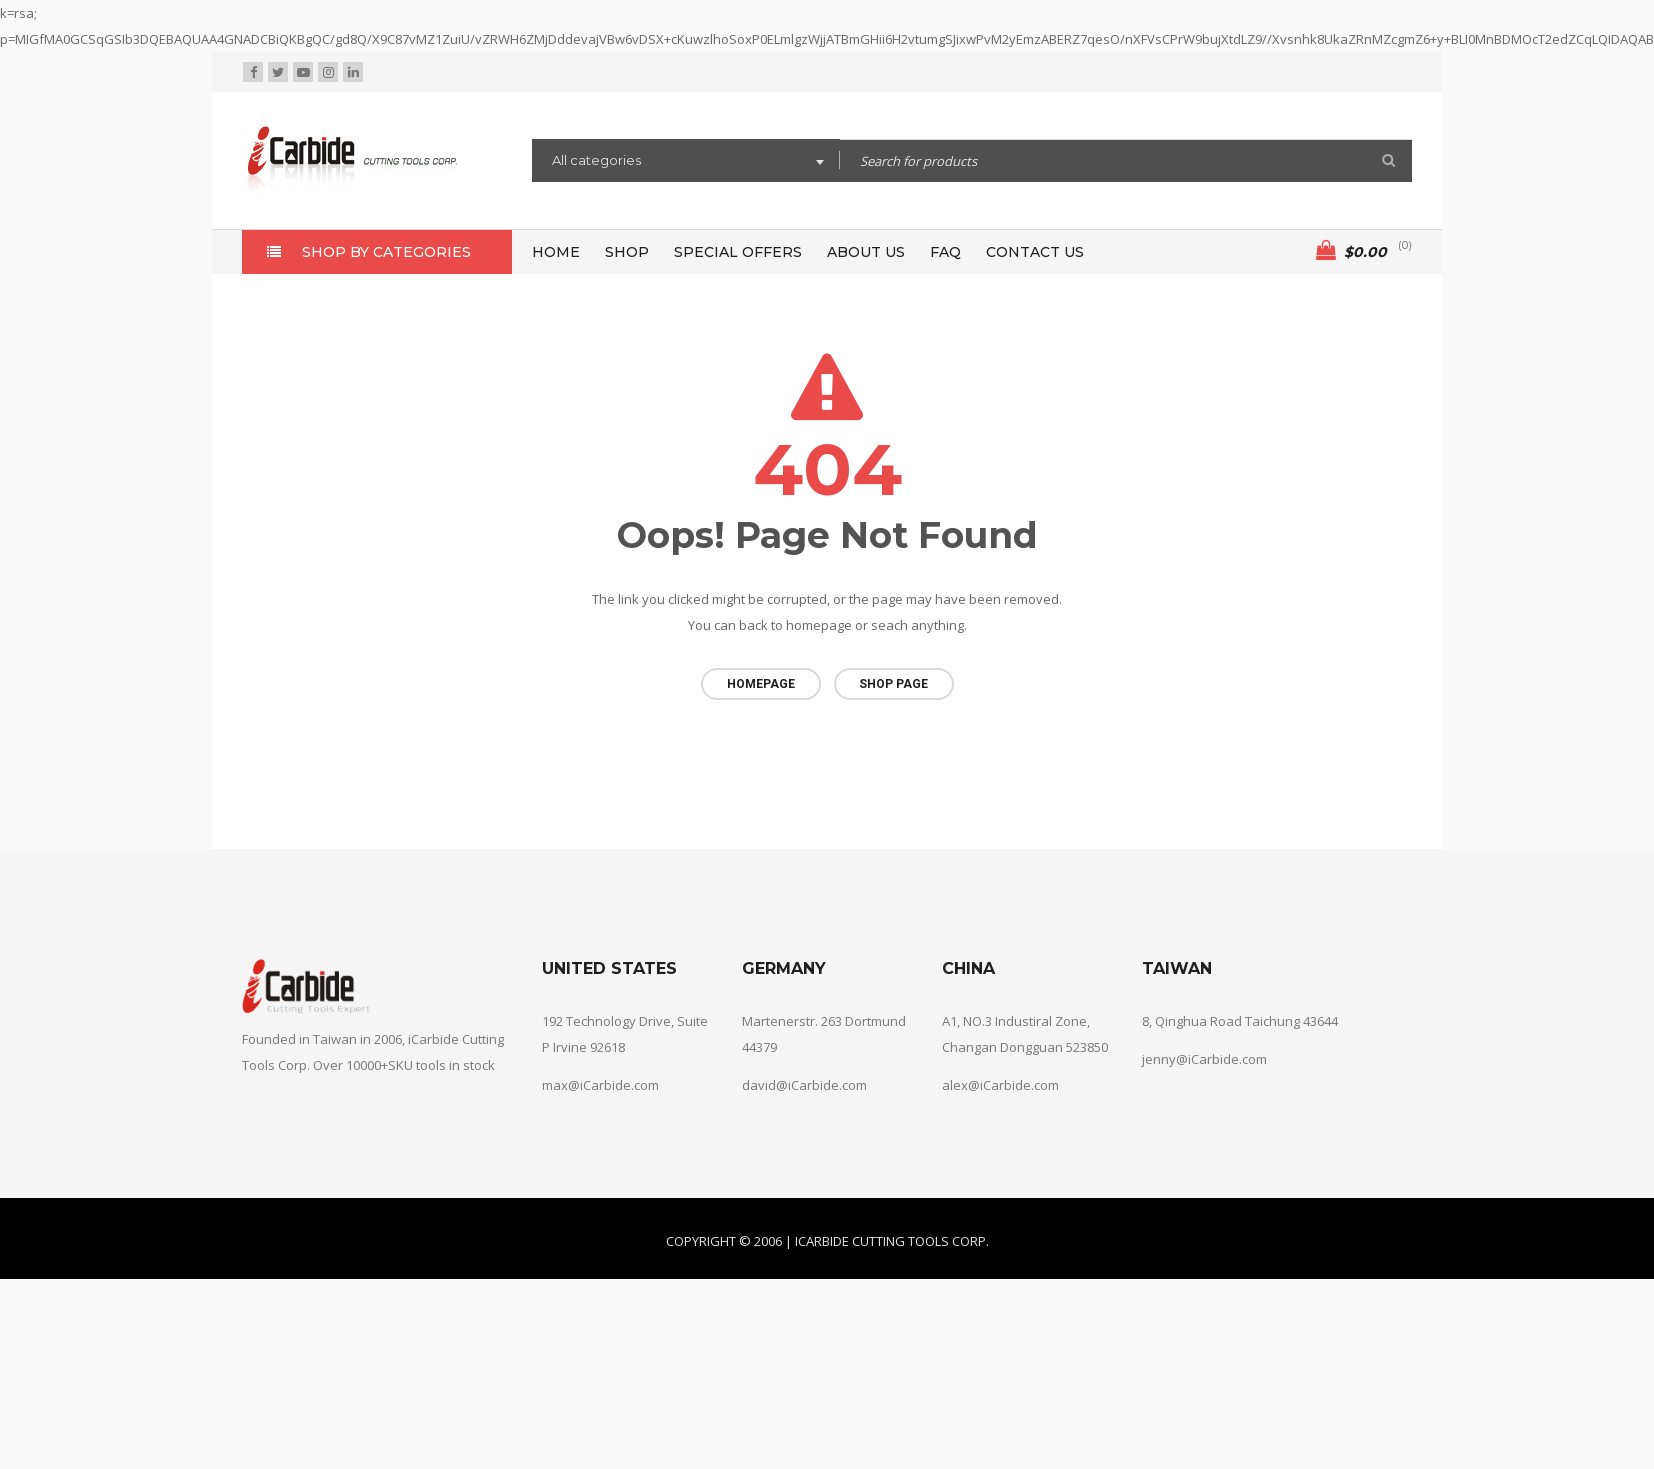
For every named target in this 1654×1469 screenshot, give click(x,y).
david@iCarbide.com (804, 1076)
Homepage (761, 684)
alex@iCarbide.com (1000, 1076)
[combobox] (686, 163)
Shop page (893, 684)
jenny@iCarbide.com (1204, 1050)
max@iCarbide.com (600, 1076)
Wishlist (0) (1255, 72)
